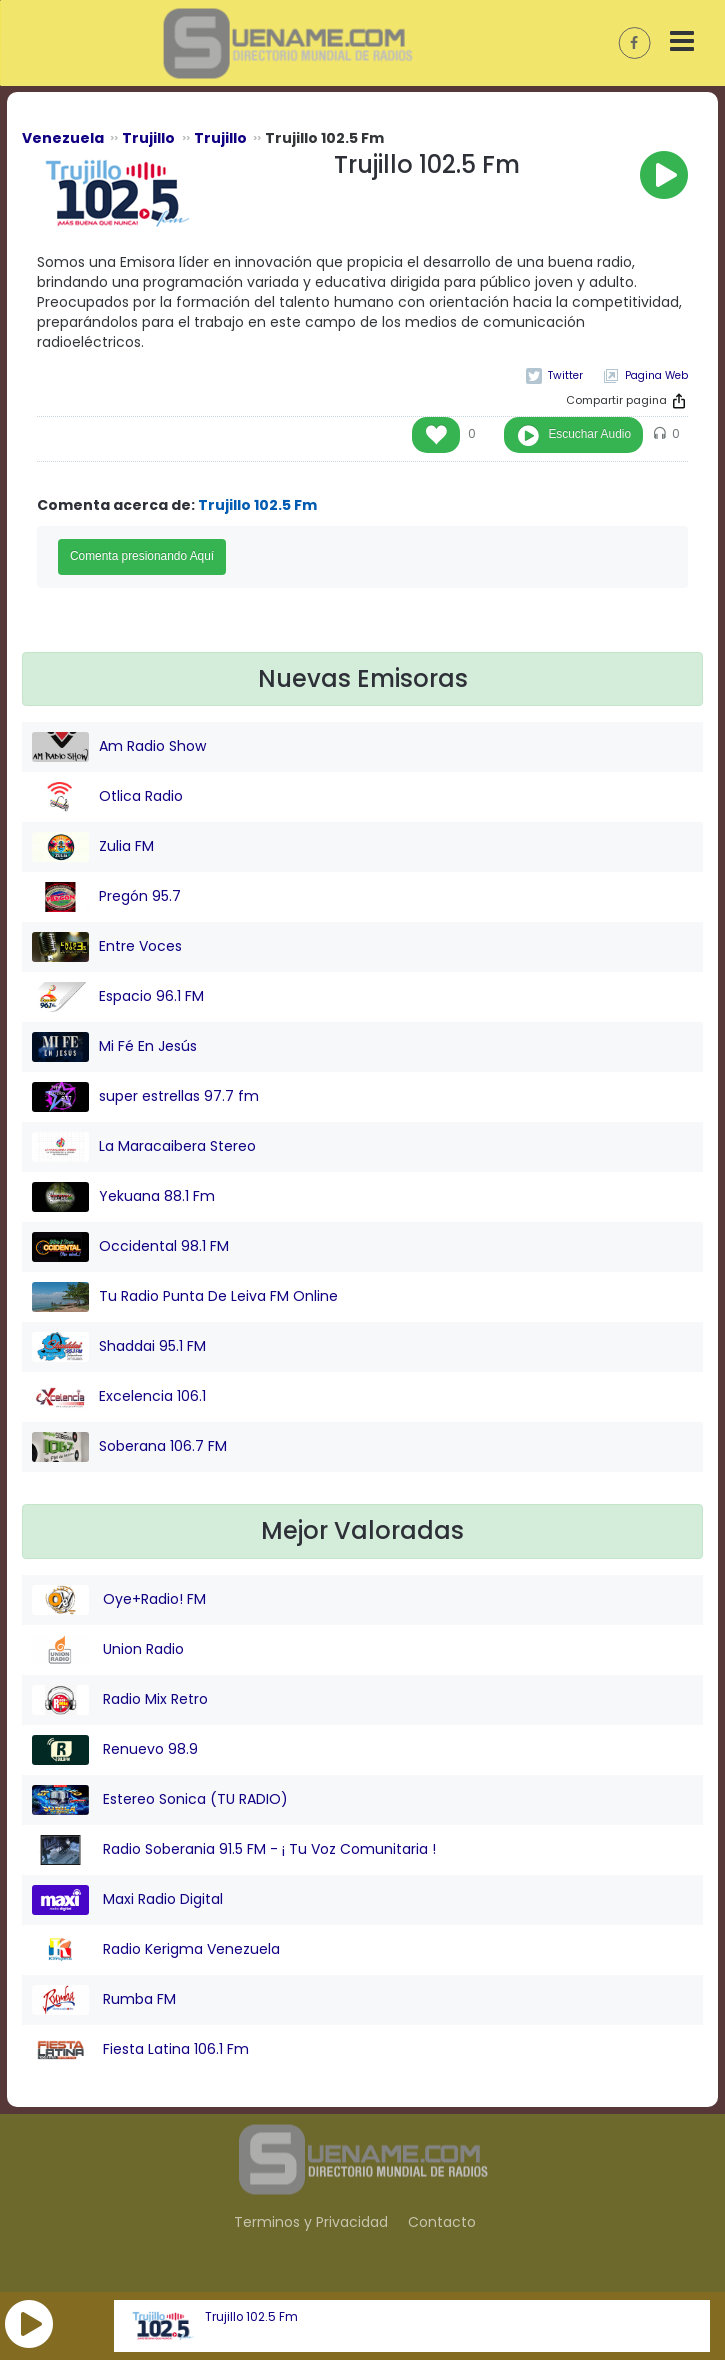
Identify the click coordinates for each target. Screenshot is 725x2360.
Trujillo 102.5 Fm (251, 2317)
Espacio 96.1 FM (118, 997)
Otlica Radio (107, 797)
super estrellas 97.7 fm (145, 1097)
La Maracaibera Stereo (144, 1147)
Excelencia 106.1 (119, 1397)
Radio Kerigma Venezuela (156, 1950)
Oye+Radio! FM (119, 1600)
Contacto (442, 2222)
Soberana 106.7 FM (129, 1447)
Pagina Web (656, 375)
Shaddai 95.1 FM (119, 1347)
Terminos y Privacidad (311, 2222)
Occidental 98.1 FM (130, 1247)
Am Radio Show (119, 747)
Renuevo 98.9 (115, 1750)
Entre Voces (107, 947)
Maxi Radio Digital (127, 1900)
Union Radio (108, 1650)
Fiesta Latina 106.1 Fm (140, 2050)
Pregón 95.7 (106, 897)
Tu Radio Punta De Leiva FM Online (185, 1297)
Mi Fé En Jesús (114, 1047)
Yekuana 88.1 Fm (123, 1197)
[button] (29, 2324)
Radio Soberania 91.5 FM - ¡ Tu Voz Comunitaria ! (234, 1850)
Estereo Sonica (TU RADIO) (160, 1800)
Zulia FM (93, 847)
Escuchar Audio (589, 434)
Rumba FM (104, 2000)
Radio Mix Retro (120, 1700)
